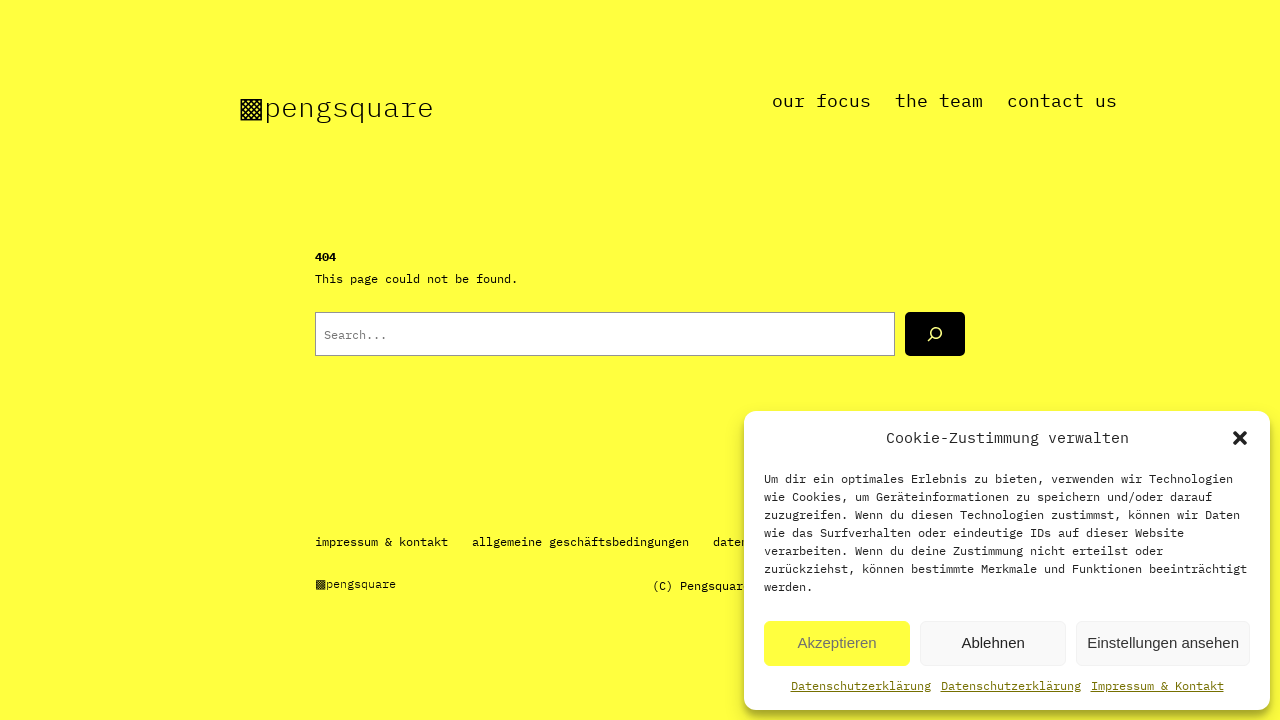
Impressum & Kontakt (1157, 685)
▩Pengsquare (336, 106)
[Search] (935, 334)
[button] (1240, 438)
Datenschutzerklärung (861, 685)
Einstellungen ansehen (1163, 642)
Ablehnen (992, 642)
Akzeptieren (836, 642)
